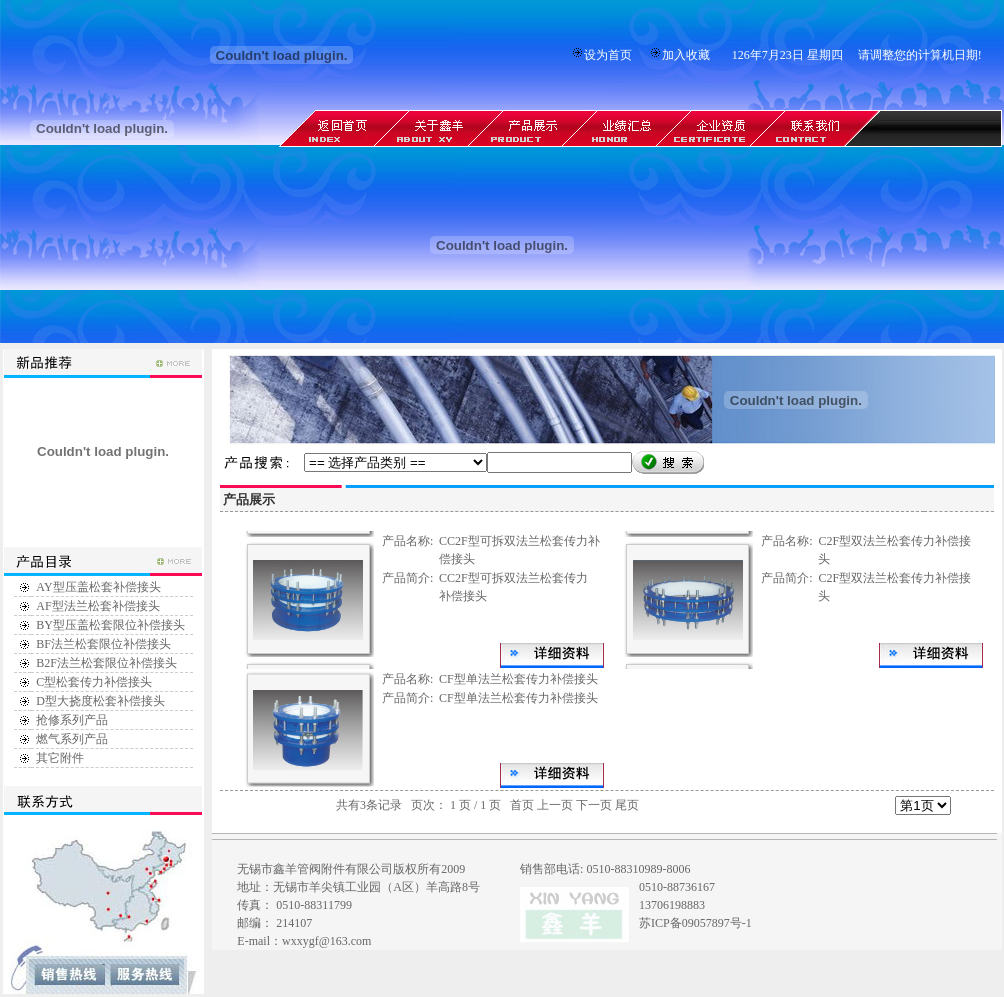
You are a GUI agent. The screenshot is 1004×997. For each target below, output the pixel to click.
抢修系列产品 (72, 720)
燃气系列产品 (72, 739)
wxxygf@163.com (326, 941)
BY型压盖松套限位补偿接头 (110, 625)
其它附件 (60, 758)
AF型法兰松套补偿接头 (97, 606)
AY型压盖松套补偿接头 (98, 587)
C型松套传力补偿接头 (94, 682)
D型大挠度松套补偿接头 (100, 701)
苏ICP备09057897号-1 (695, 923)
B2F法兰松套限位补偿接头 (106, 663)
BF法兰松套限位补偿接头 (103, 644)
